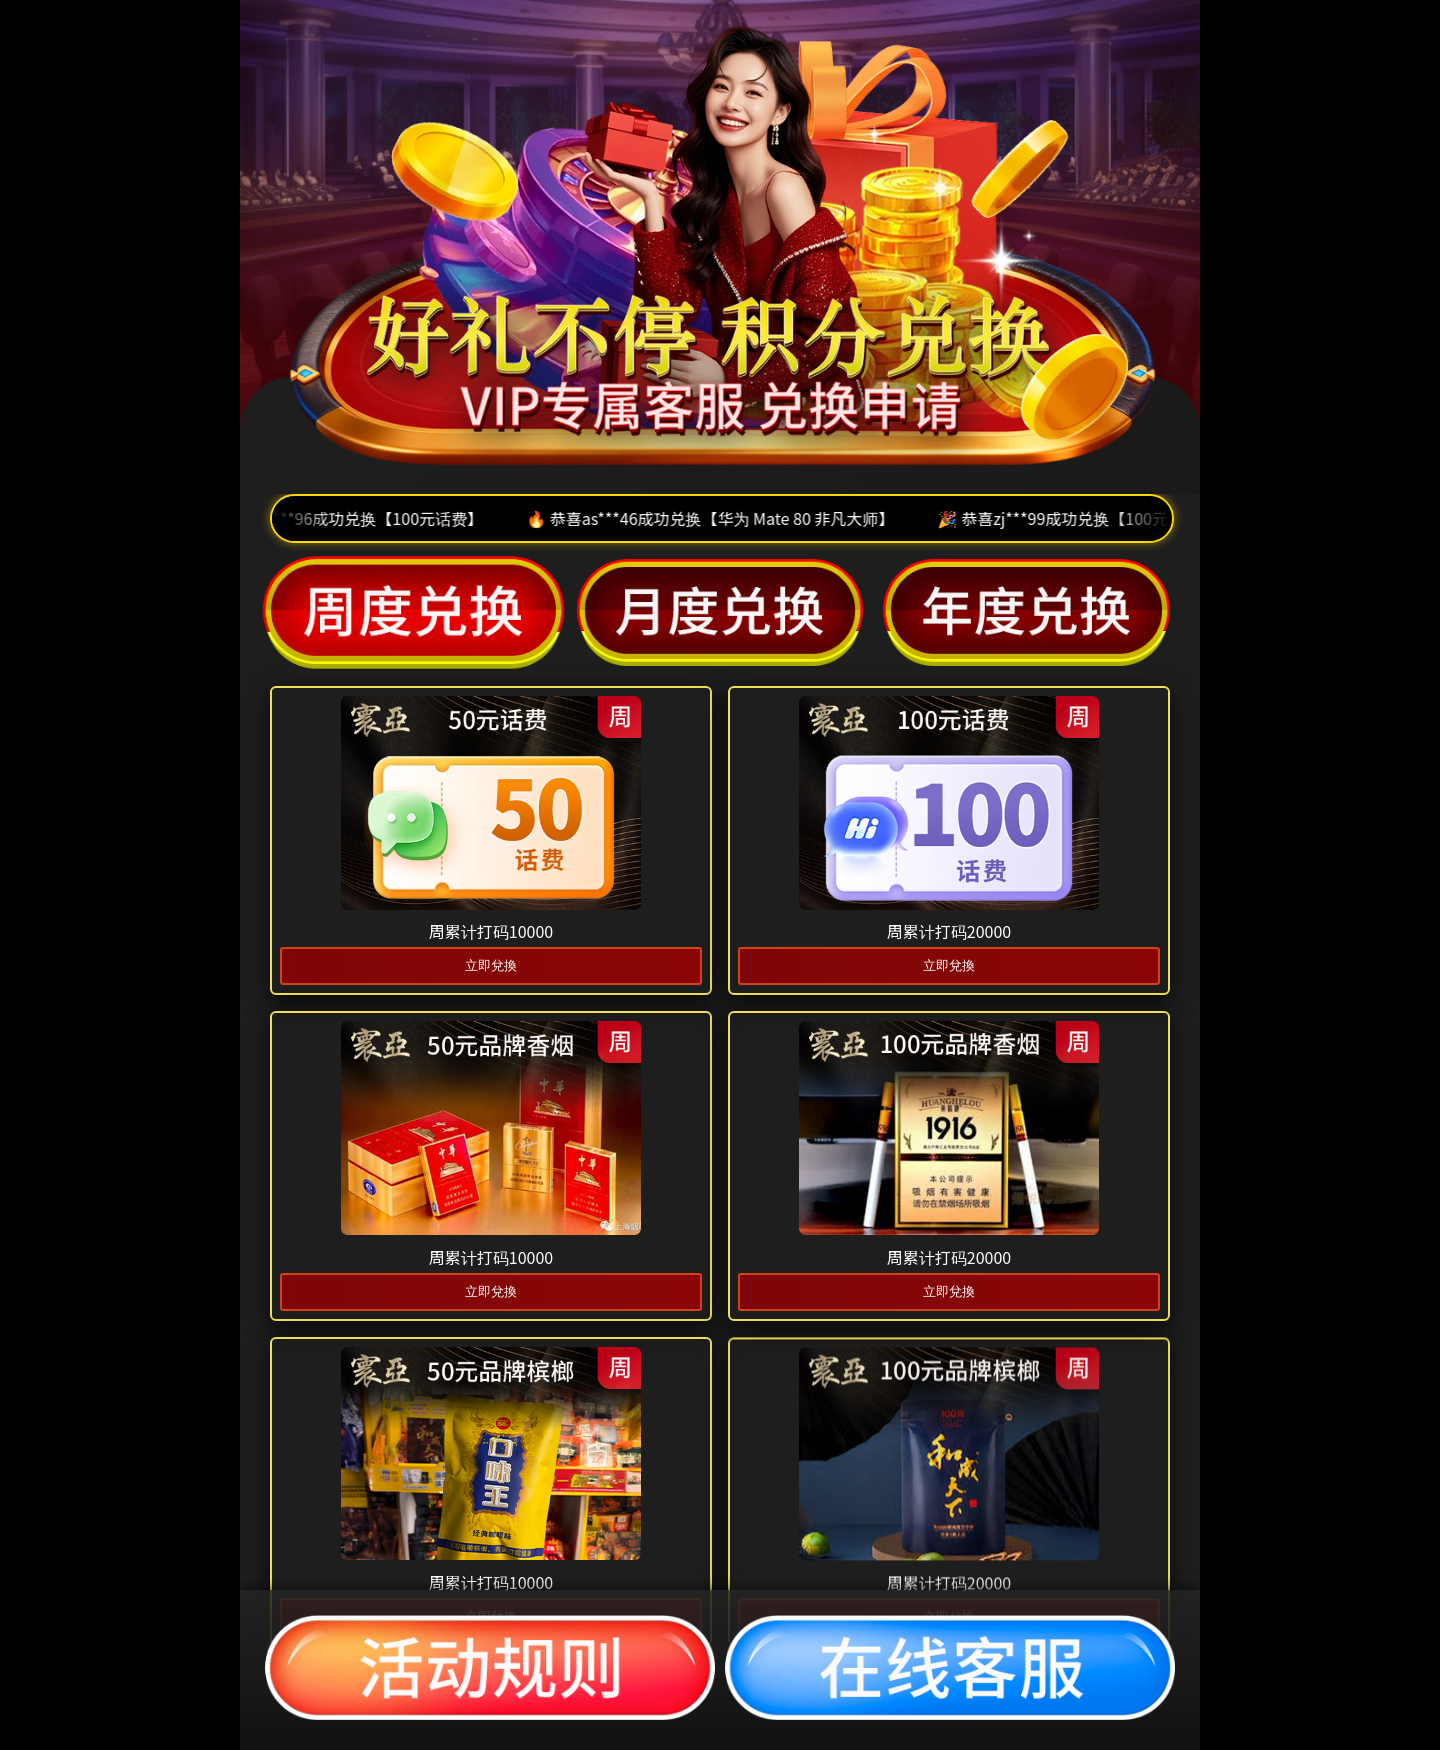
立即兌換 (491, 965)
